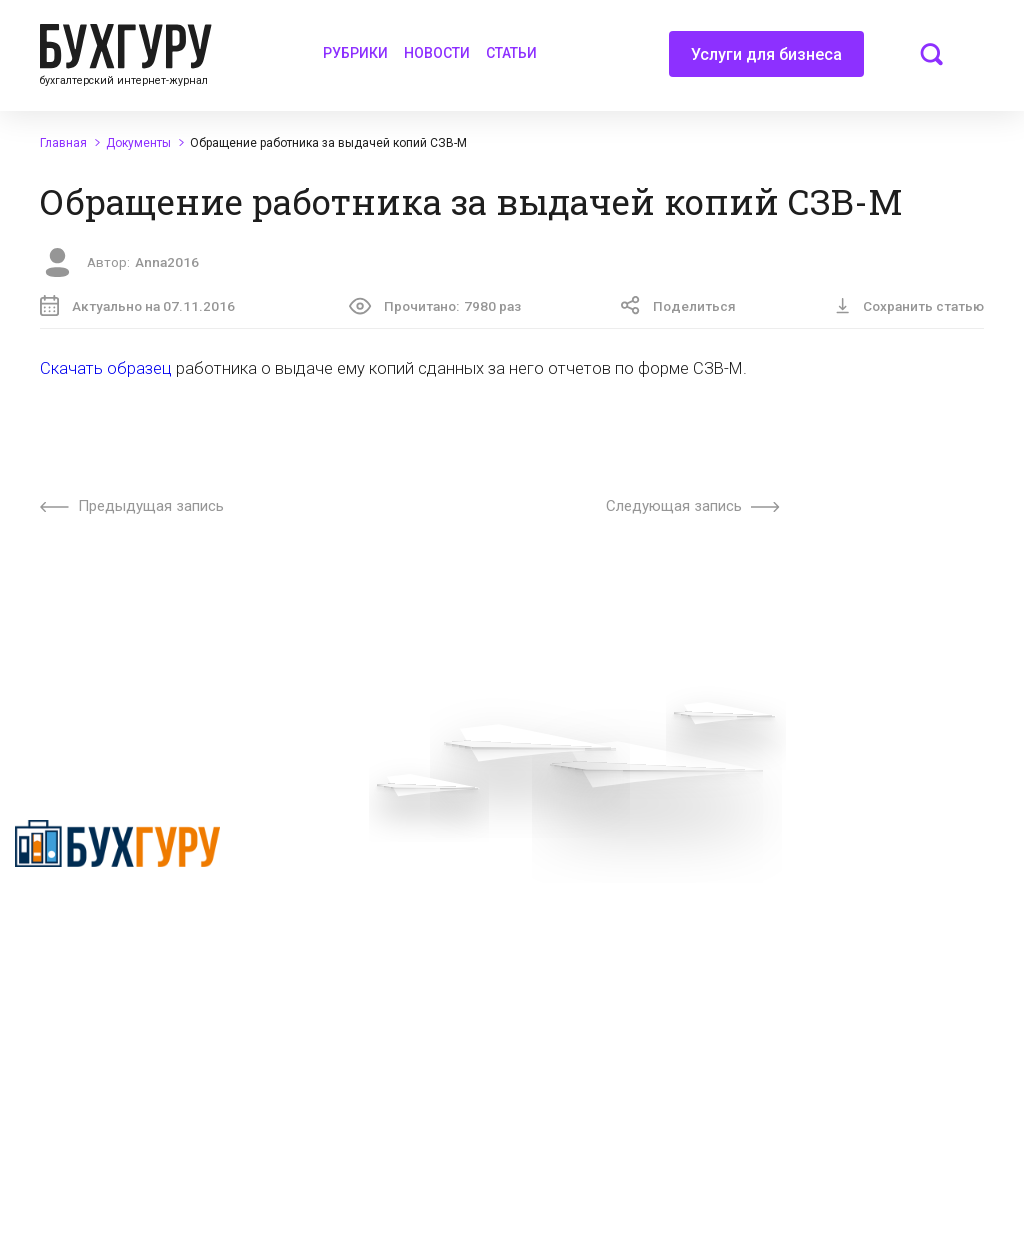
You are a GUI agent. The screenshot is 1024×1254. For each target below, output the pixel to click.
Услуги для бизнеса (766, 61)
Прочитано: (435, 306)
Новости (437, 53)
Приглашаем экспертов (377, 889)
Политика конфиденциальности (85, 927)
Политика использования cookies (632, 983)
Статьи (511, 53)
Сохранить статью (909, 306)
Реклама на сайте (854, 853)
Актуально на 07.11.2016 (137, 305)
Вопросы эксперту (360, 853)
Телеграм (332, 924)
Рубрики (355, 53)
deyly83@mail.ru (619, 1143)
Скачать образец (106, 368)
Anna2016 (167, 262)
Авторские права (853, 889)
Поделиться (678, 305)
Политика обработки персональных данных (622, 932)
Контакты (332, 960)
